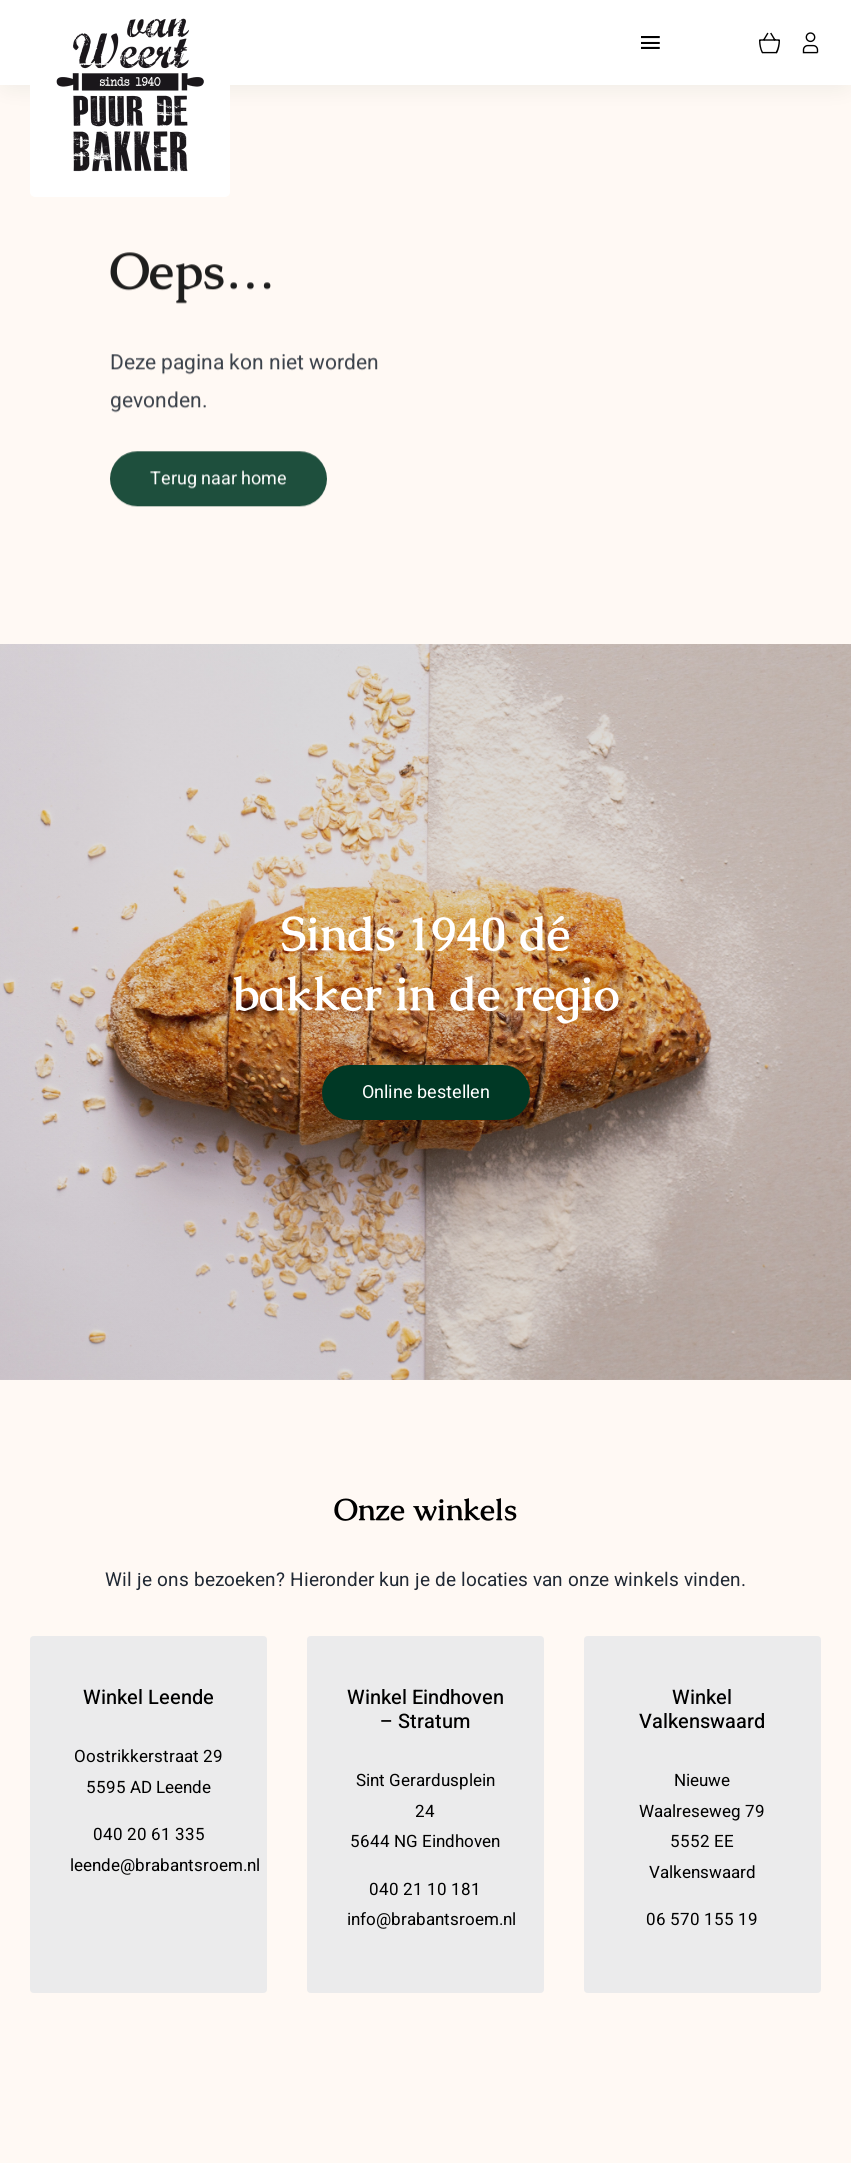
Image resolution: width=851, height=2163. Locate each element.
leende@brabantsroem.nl (165, 1865)
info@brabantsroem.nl (431, 1919)
